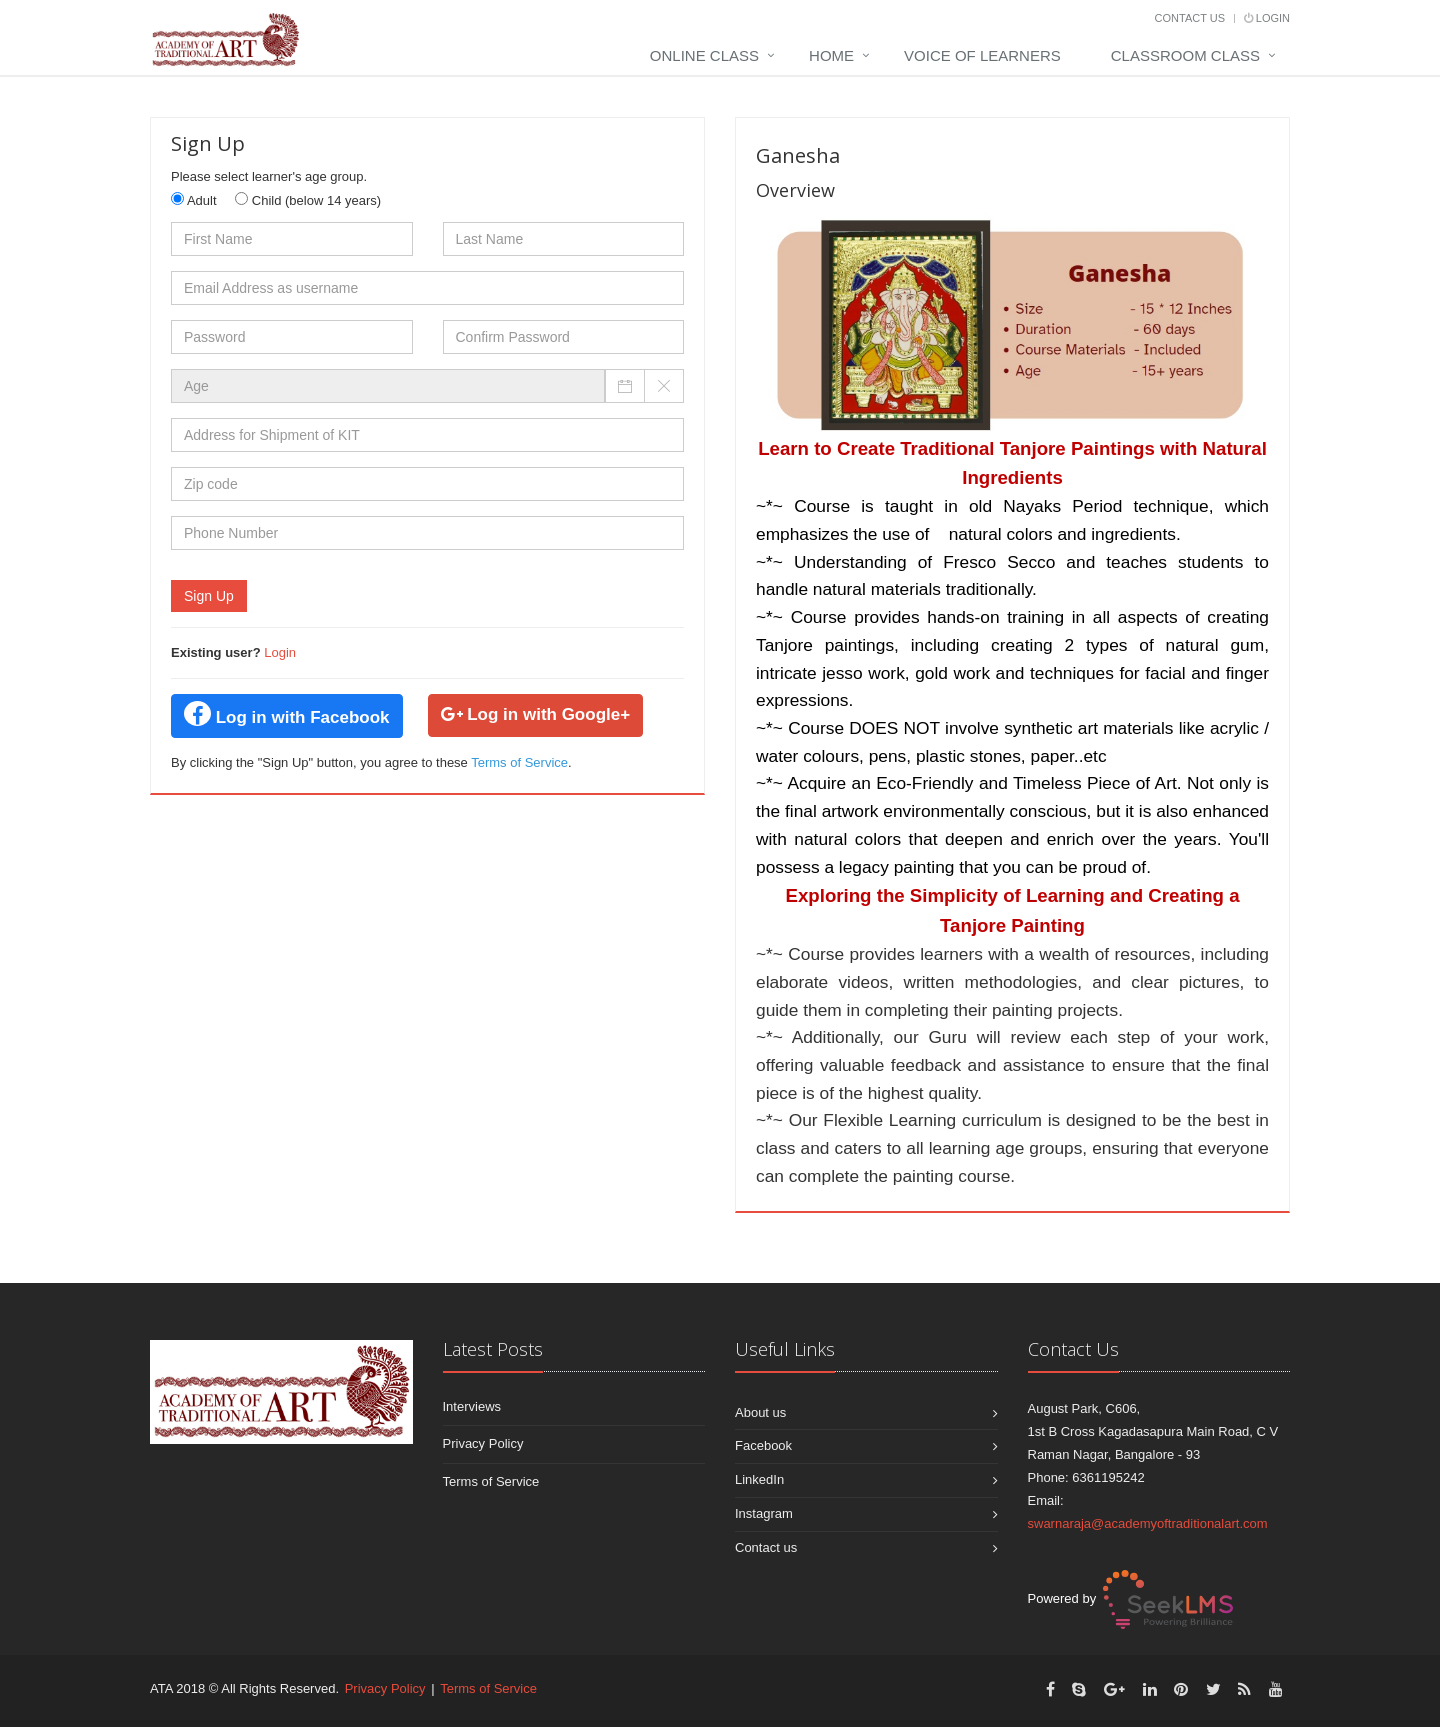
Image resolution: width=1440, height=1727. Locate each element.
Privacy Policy (483, 1443)
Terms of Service (519, 762)
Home (831, 55)
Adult (194, 200)
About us (760, 1412)
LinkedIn (759, 1479)
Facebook (763, 1445)
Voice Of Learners (982, 55)
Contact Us (1190, 18)
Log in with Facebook (287, 714)
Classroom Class (1185, 55)
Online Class (704, 55)
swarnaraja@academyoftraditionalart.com (1148, 1523)
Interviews (472, 1406)
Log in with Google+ (536, 714)
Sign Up (209, 596)
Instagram (764, 1513)
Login (1267, 18)
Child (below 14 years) (308, 200)
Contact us (766, 1547)
